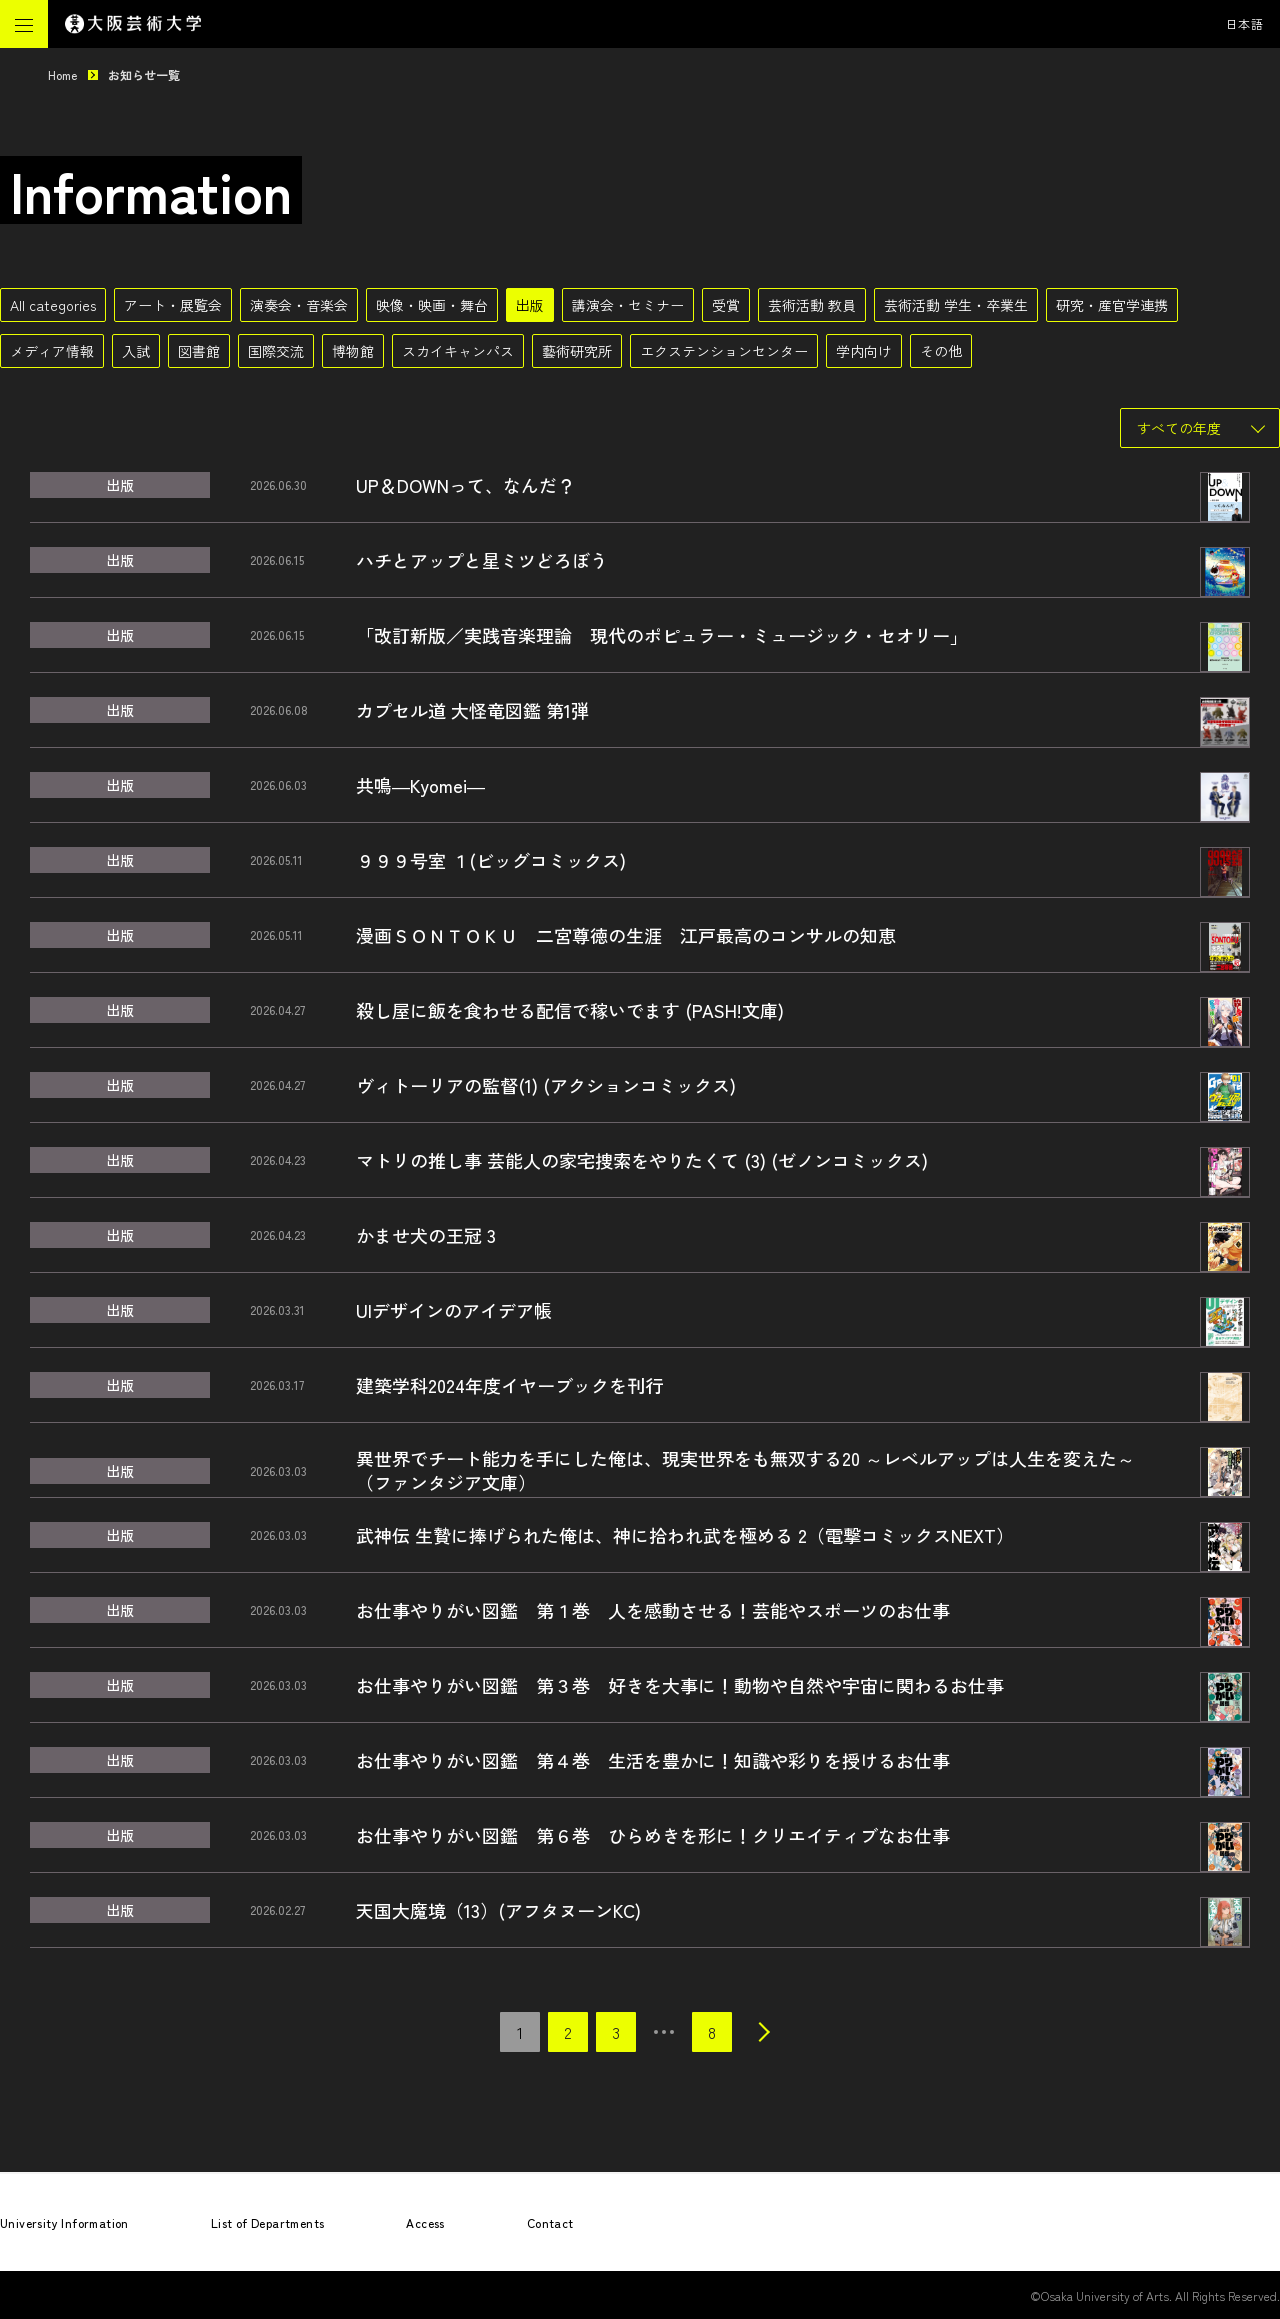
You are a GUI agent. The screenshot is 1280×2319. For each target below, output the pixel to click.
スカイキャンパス (458, 351)
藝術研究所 (577, 351)
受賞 (726, 305)
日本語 (1245, 23)
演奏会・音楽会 (299, 305)
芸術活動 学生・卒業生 (956, 305)
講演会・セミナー (628, 305)
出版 (530, 305)
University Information (64, 2222)
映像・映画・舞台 (432, 305)
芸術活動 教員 (812, 305)
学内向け (864, 351)
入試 (136, 351)
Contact (550, 2222)
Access (425, 2222)
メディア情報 (52, 351)
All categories (53, 305)
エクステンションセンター (724, 351)
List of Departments (268, 2222)
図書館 (199, 351)
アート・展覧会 (173, 305)
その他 (941, 351)
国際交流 (276, 351)
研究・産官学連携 (1112, 305)
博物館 (353, 351)
